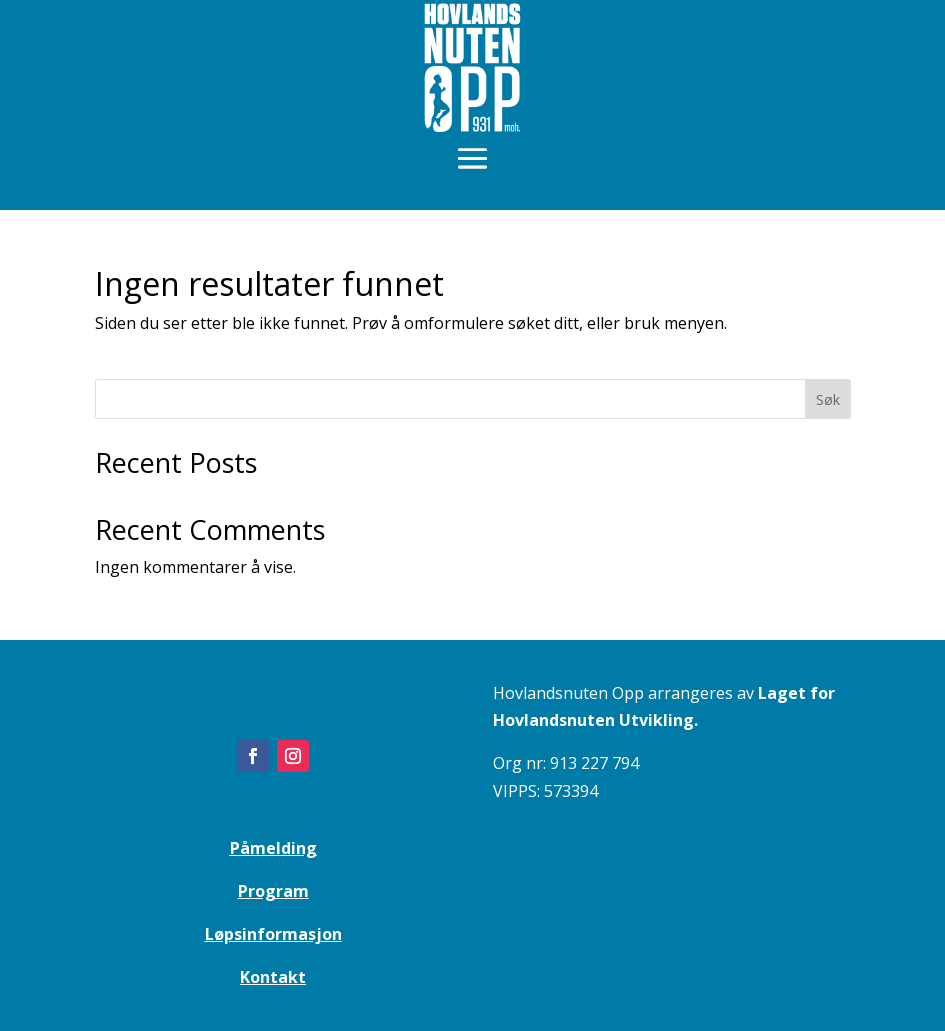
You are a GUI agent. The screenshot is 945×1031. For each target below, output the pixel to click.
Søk (828, 399)
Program (273, 891)
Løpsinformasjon (273, 934)
